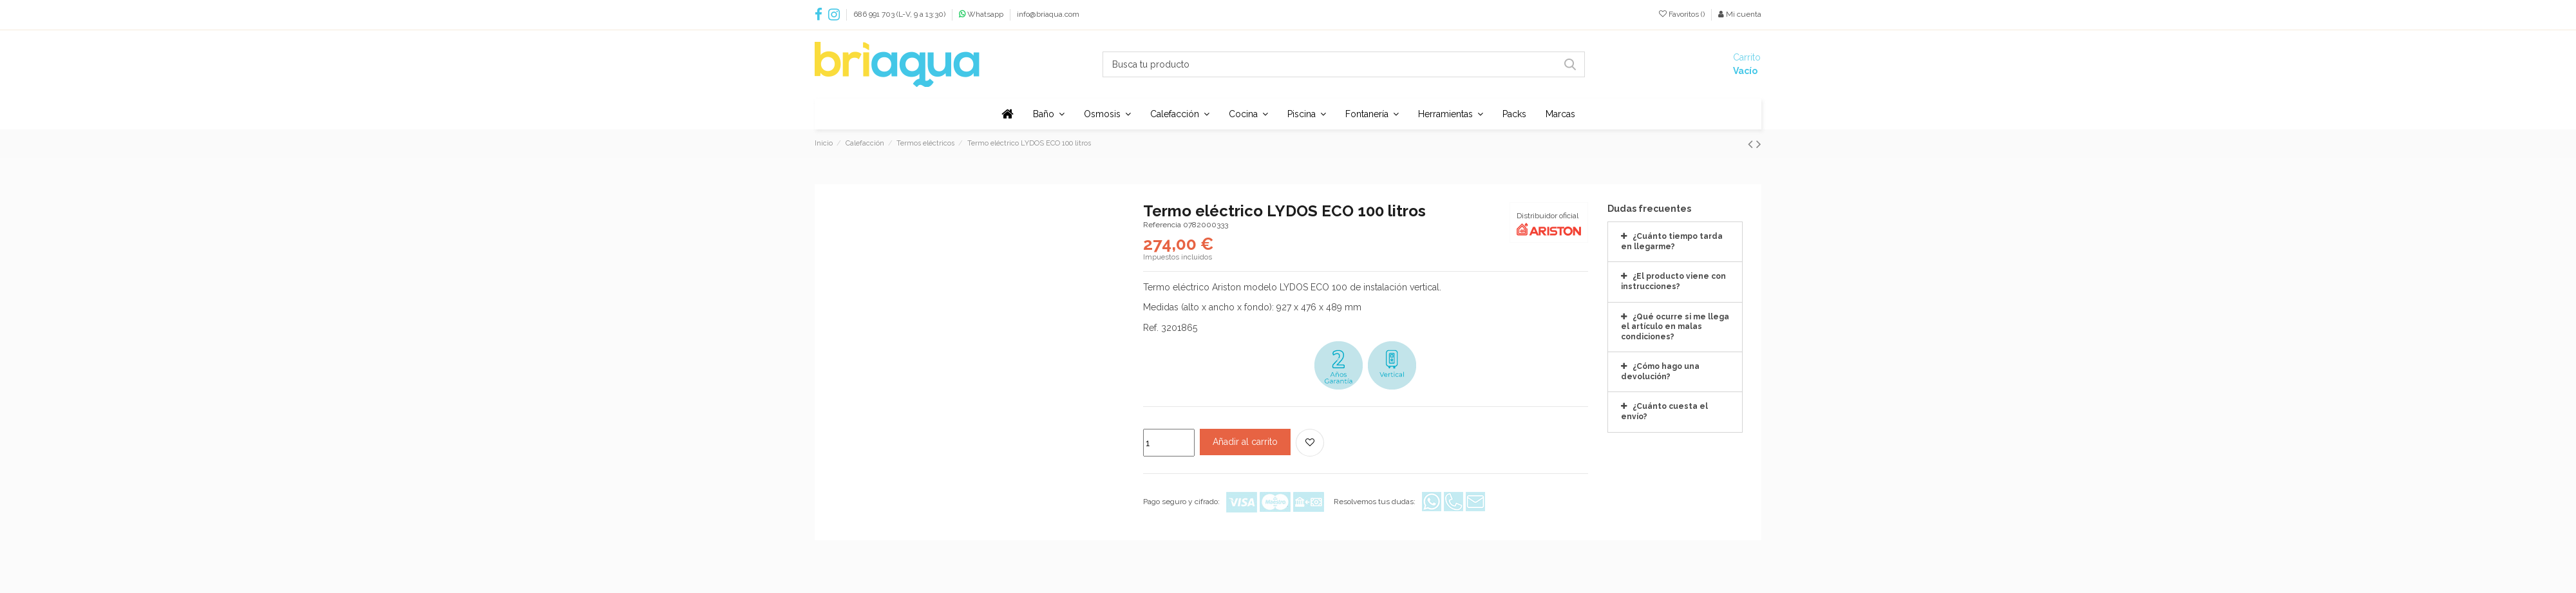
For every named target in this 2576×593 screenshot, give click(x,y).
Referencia (1162, 224)
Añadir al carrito (1245, 442)
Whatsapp (986, 14)
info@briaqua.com (1048, 14)
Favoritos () (1683, 14)
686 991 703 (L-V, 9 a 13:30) (900, 14)
